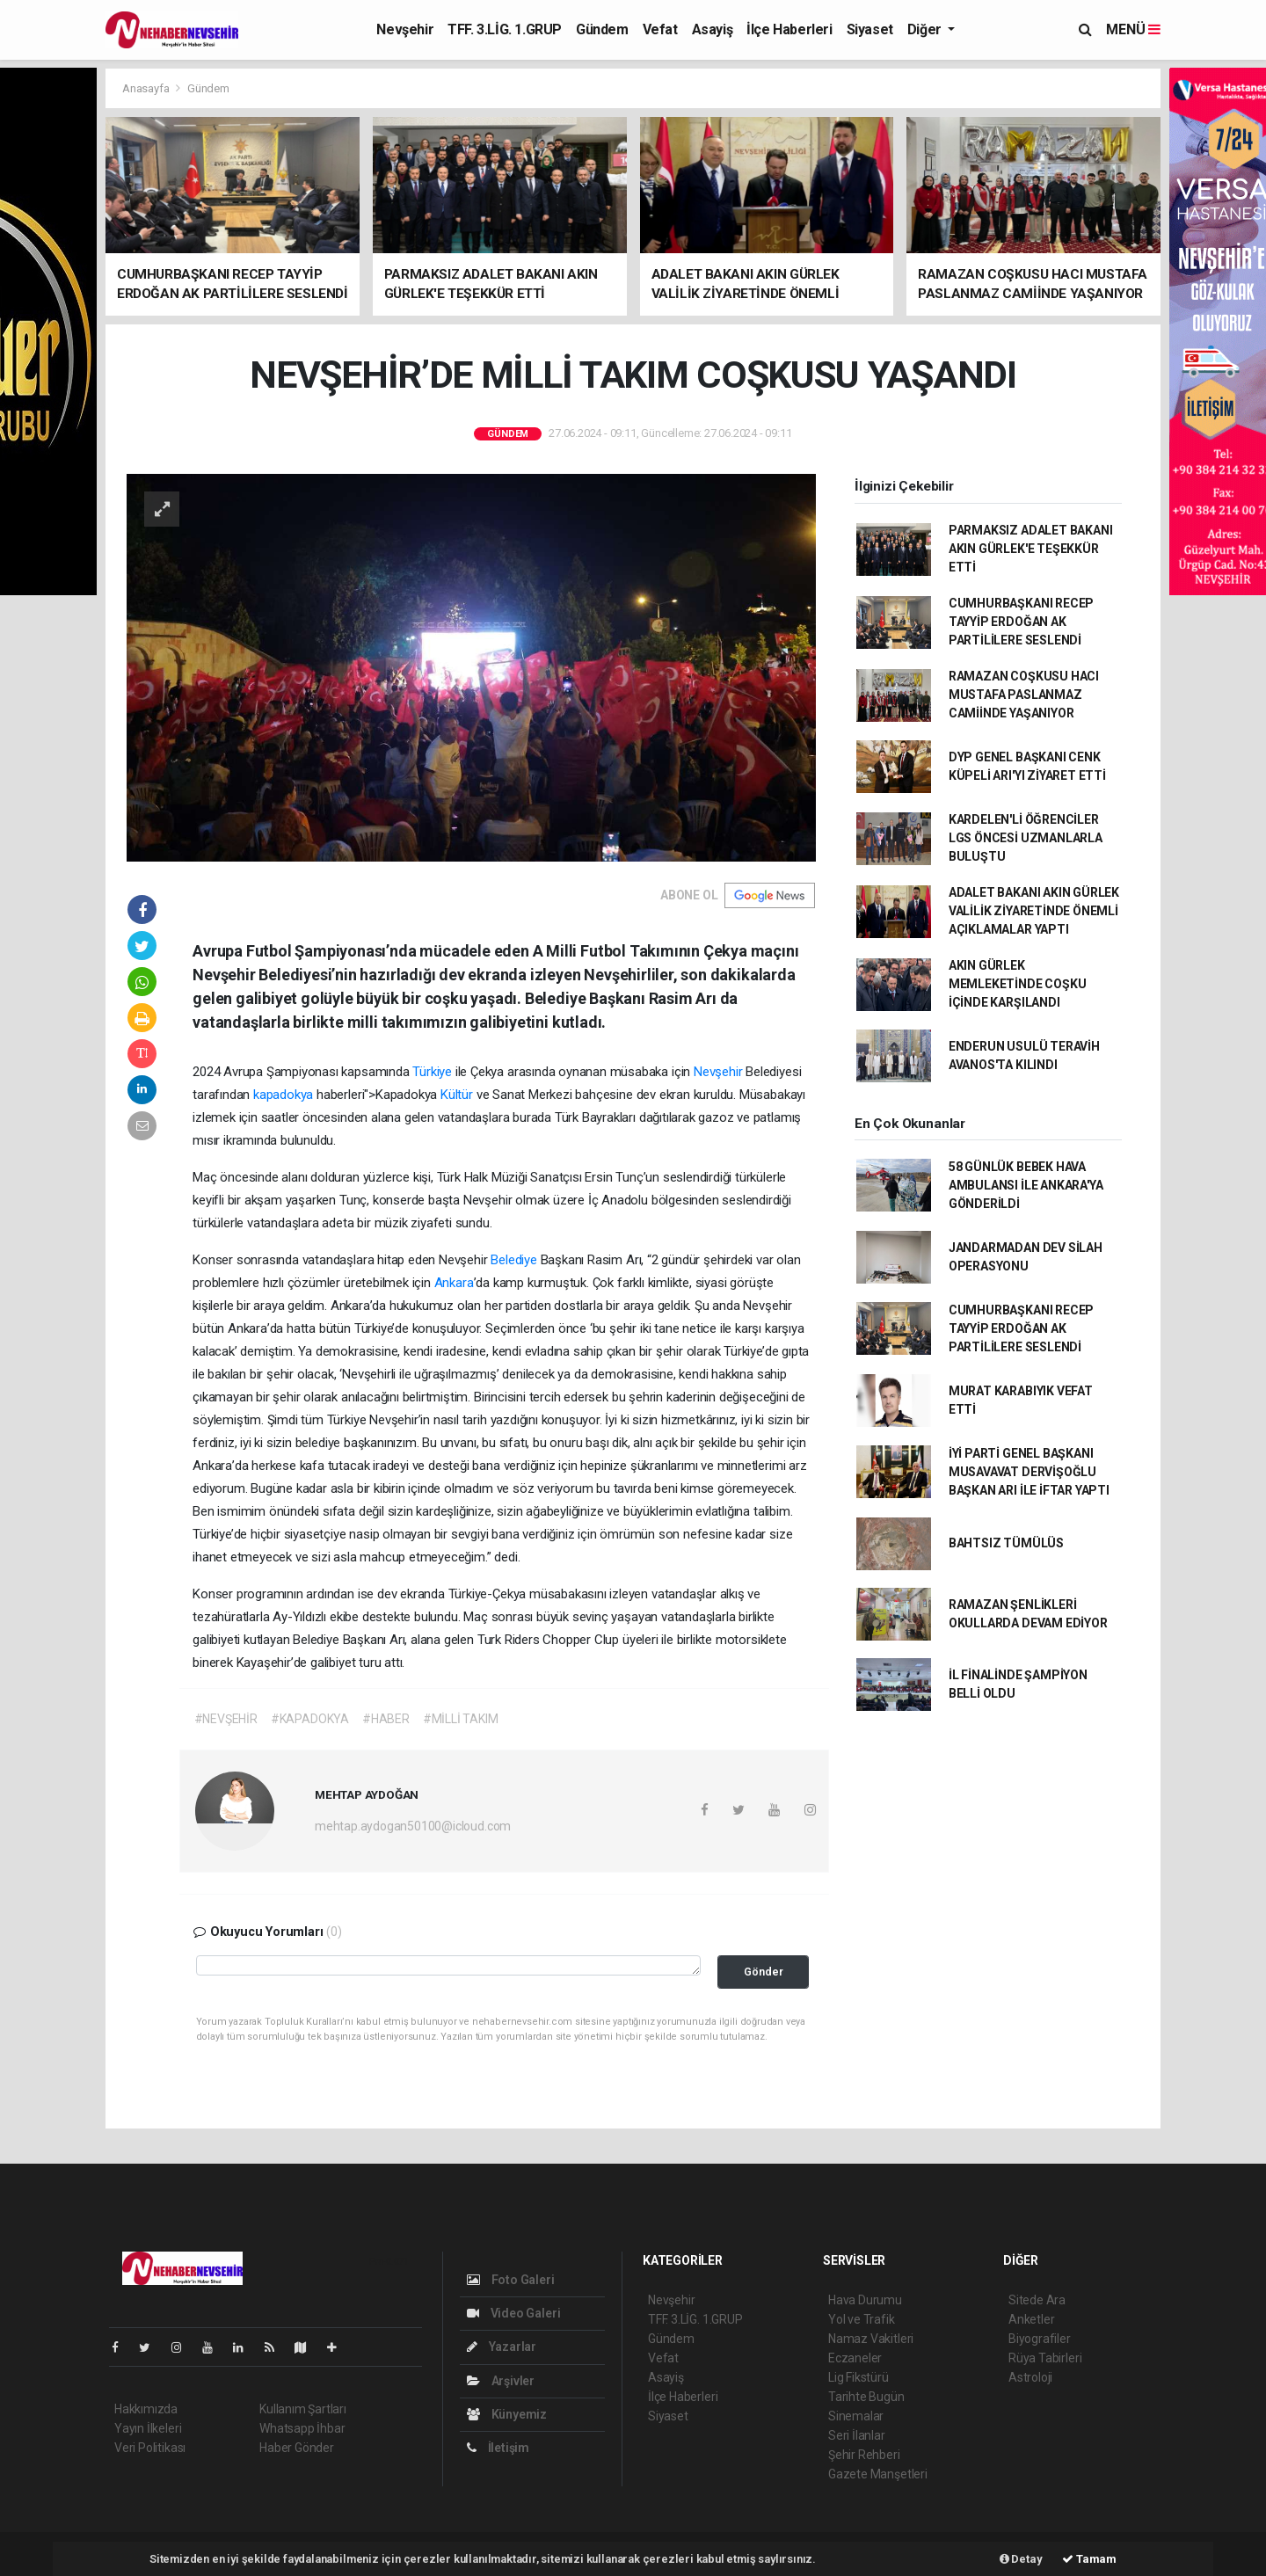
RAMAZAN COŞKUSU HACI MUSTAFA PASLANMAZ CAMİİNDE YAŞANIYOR (1024, 694)
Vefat (660, 29)
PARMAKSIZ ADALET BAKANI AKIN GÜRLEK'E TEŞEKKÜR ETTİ (1031, 548)
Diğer (926, 29)
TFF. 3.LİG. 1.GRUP (504, 29)
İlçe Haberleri (789, 29)
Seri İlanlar (856, 2435)
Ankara (454, 1283)
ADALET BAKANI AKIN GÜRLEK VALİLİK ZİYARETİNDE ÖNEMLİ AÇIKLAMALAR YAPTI (1034, 910)
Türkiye (432, 1072)
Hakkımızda (146, 2409)
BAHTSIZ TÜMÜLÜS (1006, 1543)
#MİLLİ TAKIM (460, 1719)
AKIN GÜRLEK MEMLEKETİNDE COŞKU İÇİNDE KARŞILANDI (1018, 983)
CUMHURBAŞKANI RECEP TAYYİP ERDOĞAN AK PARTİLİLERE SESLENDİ (1021, 621)
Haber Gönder (296, 2448)
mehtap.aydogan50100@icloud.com (413, 1826)
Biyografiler (1039, 2339)
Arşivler (501, 2381)
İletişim (498, 2448)
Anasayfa (146, 88)
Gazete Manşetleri (878, 2474)
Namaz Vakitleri (870, 2339)
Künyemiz (507, 2414)
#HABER (386, 1719)
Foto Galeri (511, 2280)
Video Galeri (513, 2313)
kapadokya (284, 1094)
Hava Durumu (865, 2300)
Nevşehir (404, 29)
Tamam (1089, 2558)
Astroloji (1030, 2377)
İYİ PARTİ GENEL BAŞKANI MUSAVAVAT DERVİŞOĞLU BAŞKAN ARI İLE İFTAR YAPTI (1029, 1471)
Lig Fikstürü (858, 2377)
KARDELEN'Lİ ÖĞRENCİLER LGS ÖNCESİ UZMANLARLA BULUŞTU (1025, 837)
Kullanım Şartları (302, 2409)
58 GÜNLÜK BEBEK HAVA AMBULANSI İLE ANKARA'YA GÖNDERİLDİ (1026, 1185)
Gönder (763, 1971)
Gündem (602, 29)
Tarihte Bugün (866, 2397)
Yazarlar (501, 2347)
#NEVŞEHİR (226, 1719)
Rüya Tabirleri (1044, 2358)
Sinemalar (856, 2416)
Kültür (456, 1094)
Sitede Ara (1037, 2300)
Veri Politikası (150, 2448)
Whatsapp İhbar (302, 2428)
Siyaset (870, 29)
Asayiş (712, 29)
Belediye (513, 1260)
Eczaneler (855, 2358)
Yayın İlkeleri (147, 2428)
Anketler (1031, 2319)
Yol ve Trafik (861, 2319)
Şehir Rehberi (864, 2455)
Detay (1021, 2558)
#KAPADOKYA (310, 1719)
